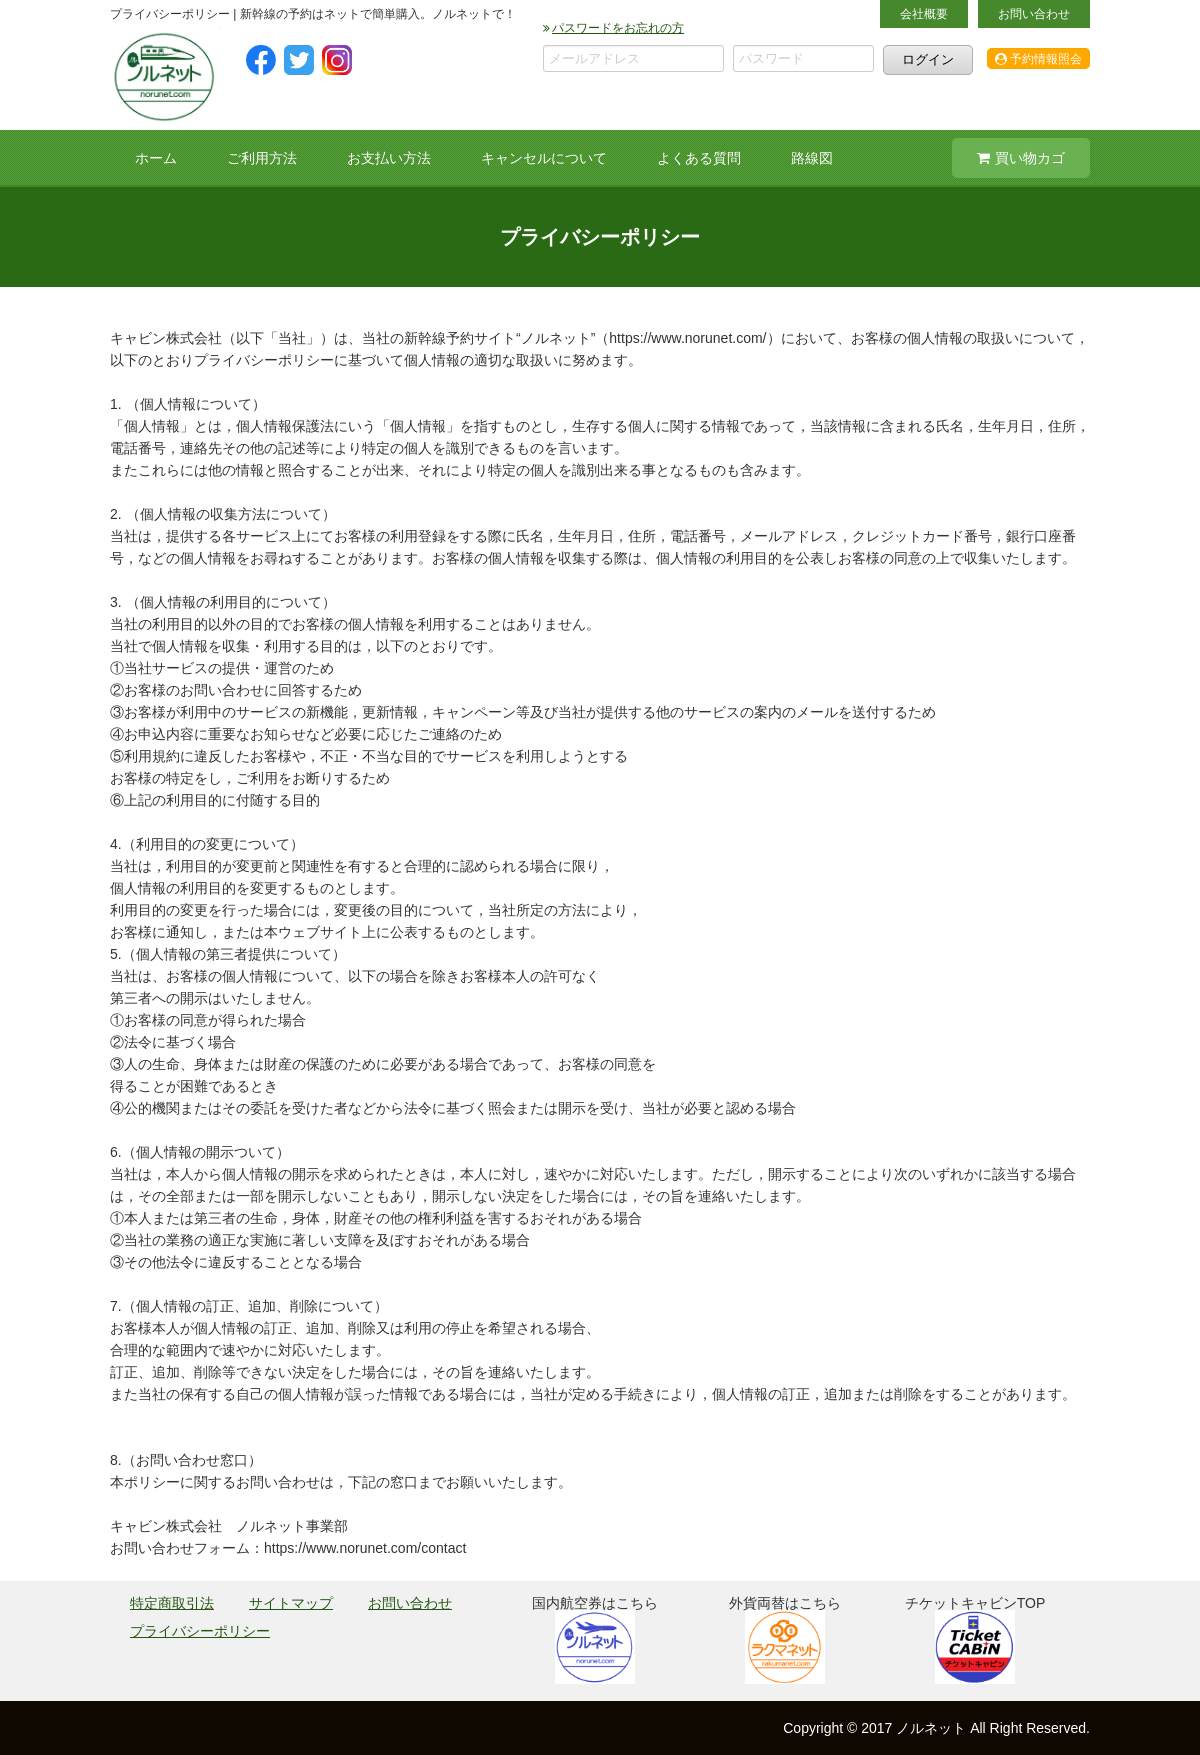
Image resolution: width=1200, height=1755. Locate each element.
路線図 (812, 158)
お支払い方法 (389, 158)
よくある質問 (699, 158)
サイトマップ (291, 1603)
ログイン (928, 59)
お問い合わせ (1034, 14)
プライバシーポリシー (200, 1631)
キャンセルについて (544, 158)
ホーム (156, 158)
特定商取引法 (172, 1603)
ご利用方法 (262, 158)
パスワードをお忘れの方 (613, 28)
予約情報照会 (1038, 59)
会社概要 (924, 14)
